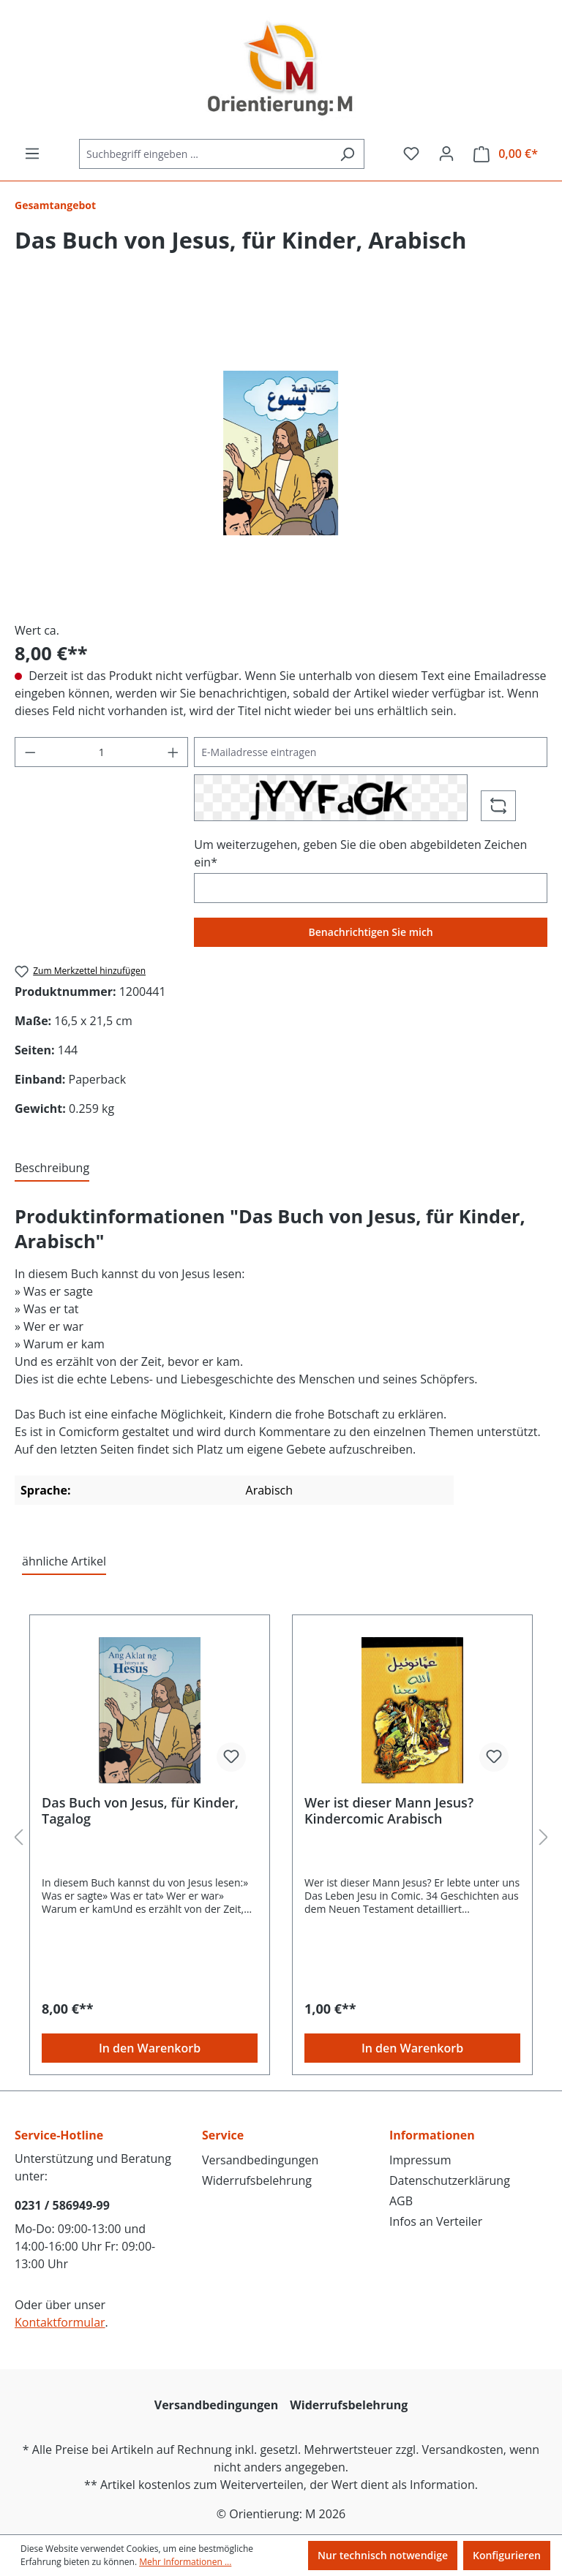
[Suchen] (347, 154)
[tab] (52, 1168)
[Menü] (32, 153)
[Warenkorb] (505, 154)
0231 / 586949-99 (62, 2205)
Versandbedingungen (260, 2160)
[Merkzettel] (411, 153)
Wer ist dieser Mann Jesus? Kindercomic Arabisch (388, 1810)
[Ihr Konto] (446, 153)
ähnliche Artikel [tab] (64, 1561)
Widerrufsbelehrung (257, 2180)
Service (223, 2135)
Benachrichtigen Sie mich (371, 932)
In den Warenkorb (150, 2048)
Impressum (420, 2160)
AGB (401, 2201)
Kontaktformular (60, 2322)
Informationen (432, 2135)
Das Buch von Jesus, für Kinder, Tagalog (140, 1810)
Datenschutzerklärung (449, 2180)
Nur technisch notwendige (383, 2555)
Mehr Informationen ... (185, 2562)
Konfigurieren (507, 2555)
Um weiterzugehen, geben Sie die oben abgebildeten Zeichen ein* (360, 853)
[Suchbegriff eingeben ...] (205, 154)
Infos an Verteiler (435, 2221)
